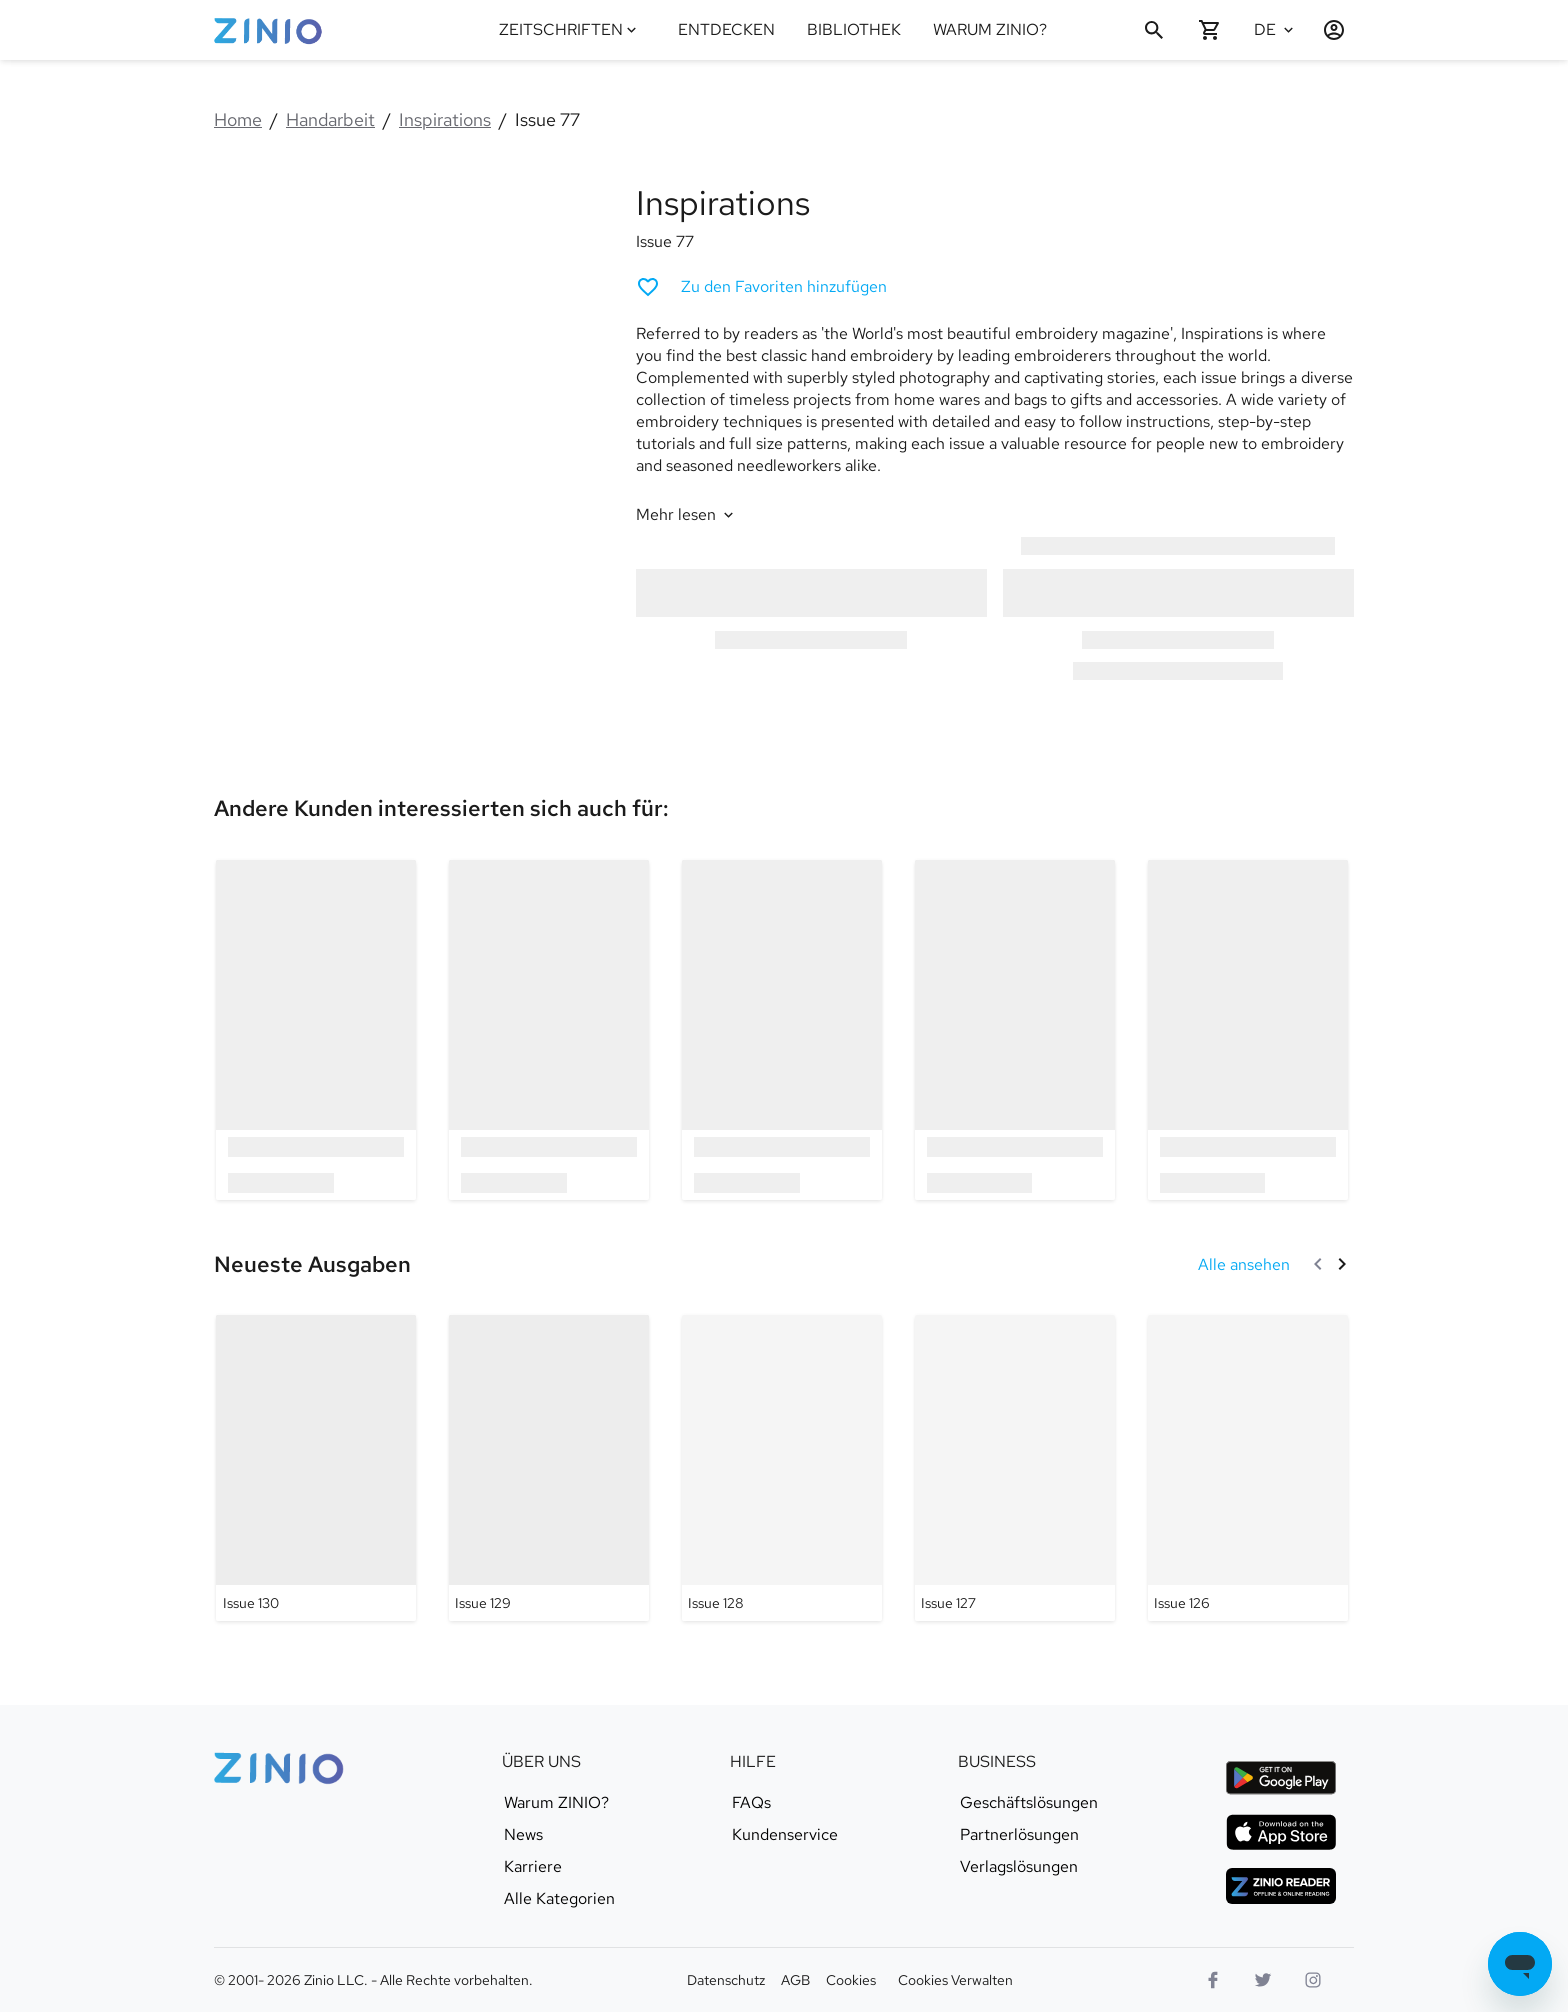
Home (238, 119)
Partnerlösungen (1019, 1835)
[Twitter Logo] (1263, 1980)
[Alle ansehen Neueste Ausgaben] (1244, 1264)
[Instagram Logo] (1313, 1980)
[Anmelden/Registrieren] (1326, 30)
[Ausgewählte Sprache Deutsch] (1276, 30)
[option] (316, 1029)
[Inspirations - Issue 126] (1248, 1468)
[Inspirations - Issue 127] (1015, 1468)
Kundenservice (785, 1835)
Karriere (533, 1867)
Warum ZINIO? (556, 1803)
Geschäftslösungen (1029, 1803)
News (523, 1835)
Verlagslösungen (1019, 1867)
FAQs (751, 1803)
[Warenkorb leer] (1210, 30)
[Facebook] (1213, 1980)
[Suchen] (1154, 30)
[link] (441, 809)
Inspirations (445, 119)
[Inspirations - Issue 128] (782, 1468)
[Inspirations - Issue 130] (316, 1468)
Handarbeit (330, 119)
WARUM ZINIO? (990, 29)
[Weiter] (1342, 1264)
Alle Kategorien (559, 1899)
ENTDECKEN (726, 29)
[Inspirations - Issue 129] (549, 1468)
